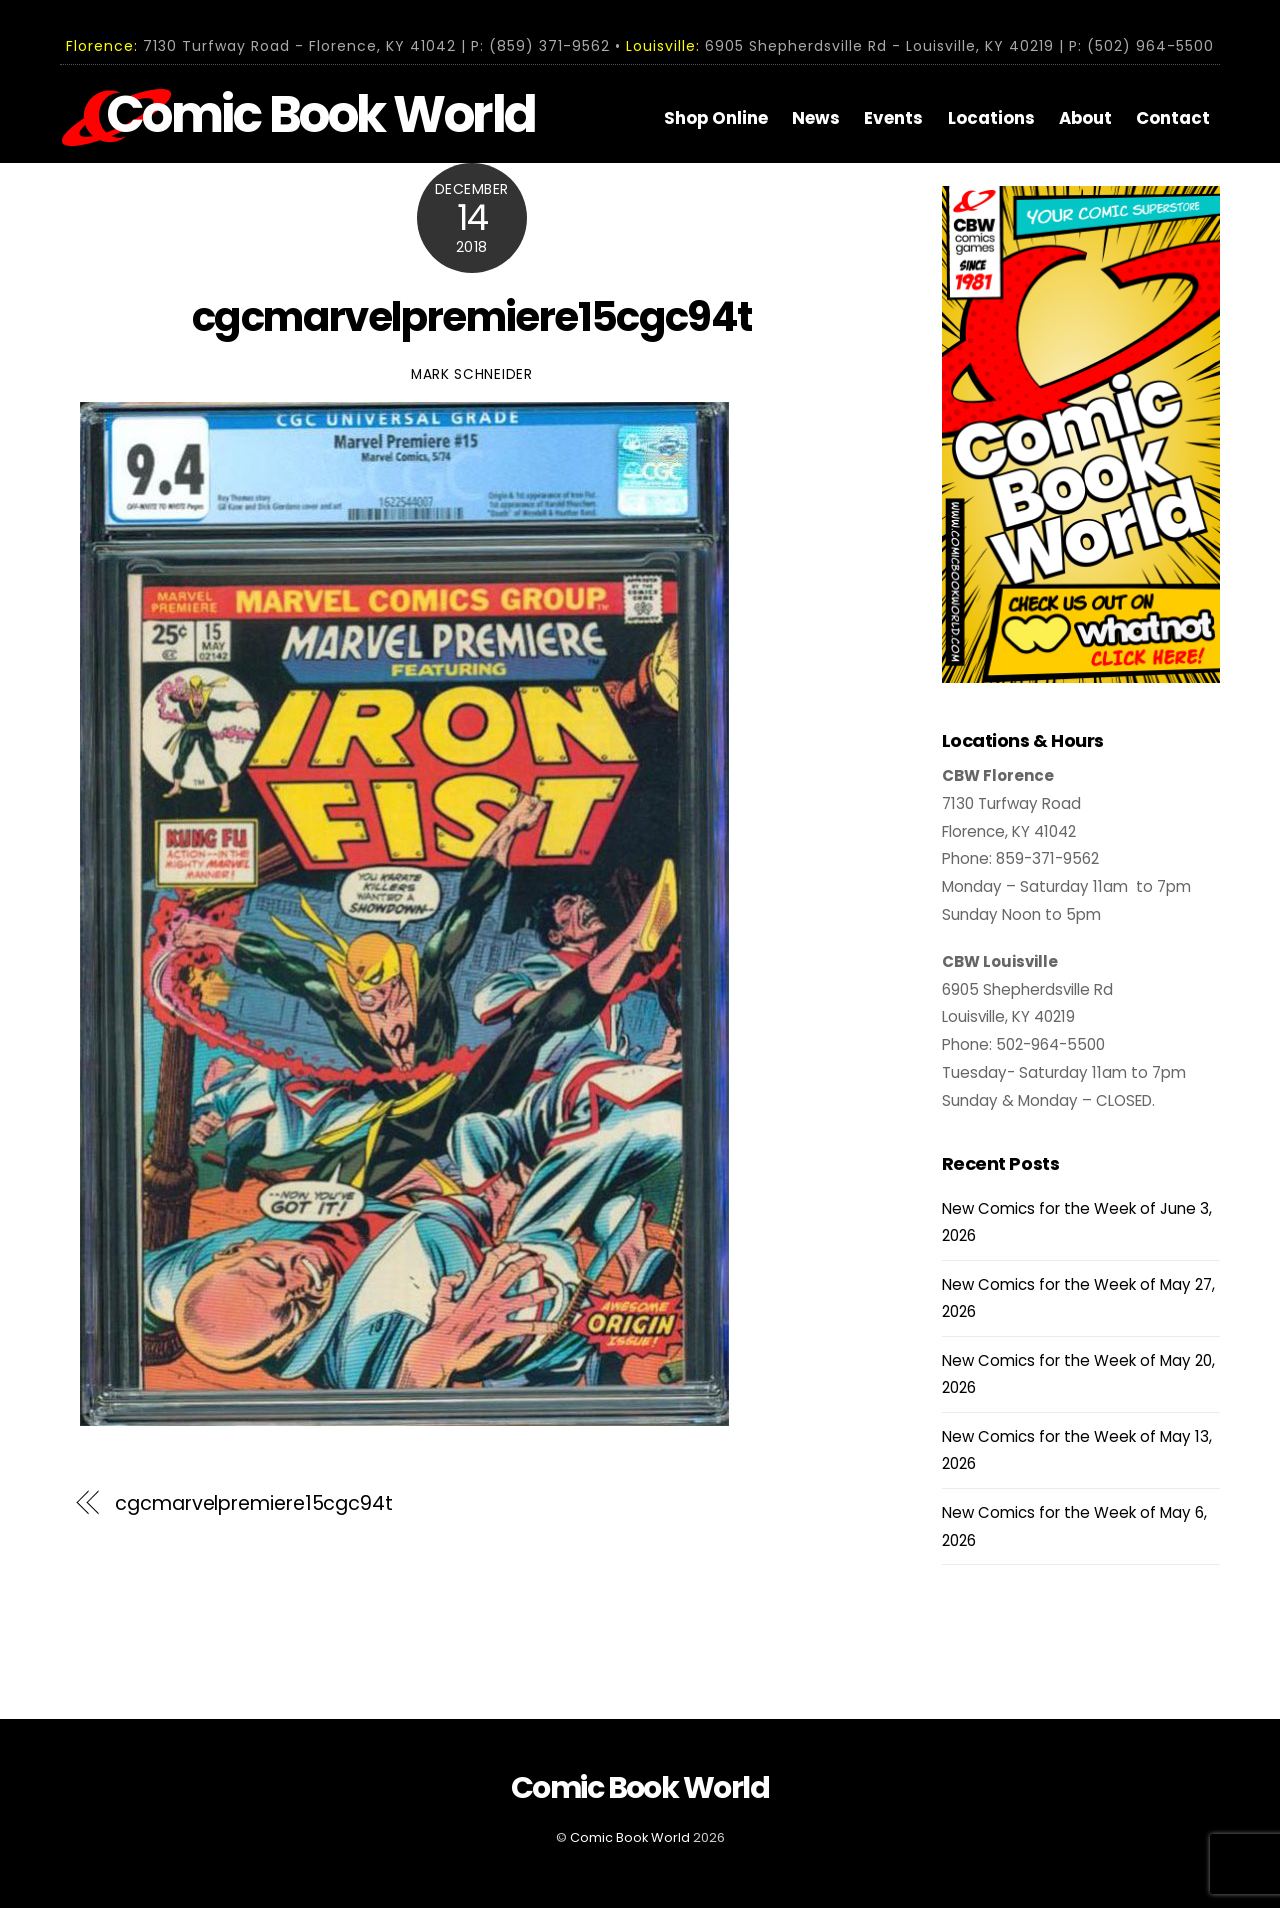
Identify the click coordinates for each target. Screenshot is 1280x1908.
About (1085, 118)
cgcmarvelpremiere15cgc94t (472, 317)
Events (893, 118)
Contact (1173, 118)
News (816, 118)
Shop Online (716, 118)
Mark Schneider (472, 374)
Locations (991, 118)
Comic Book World (630, 1837)
